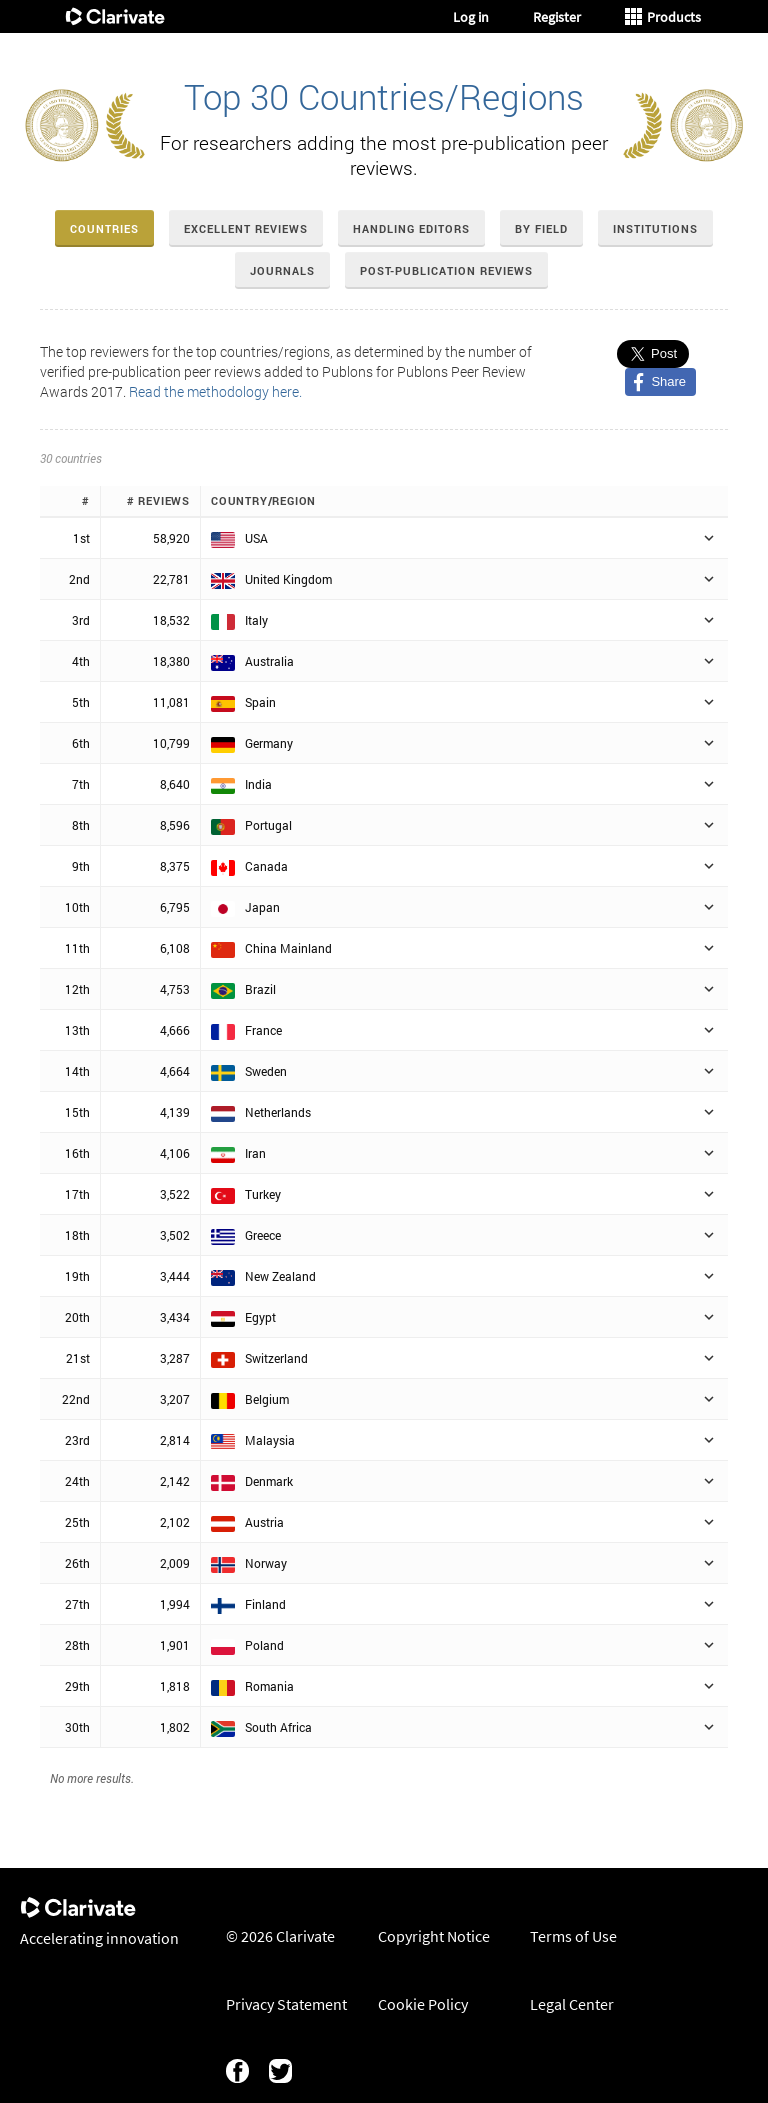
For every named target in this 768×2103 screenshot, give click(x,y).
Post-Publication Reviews (446, 270)
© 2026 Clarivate (280, 1936)
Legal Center (572, 2004)
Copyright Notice (434, 1936)
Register (557, 17)
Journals (282, 270)
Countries (104, 228)
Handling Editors (411, 228)
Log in (471, 17)
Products (663, 17)
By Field (541, 228)
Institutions (655, 228)
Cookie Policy (423, 2004)
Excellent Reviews (246, 228)
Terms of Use (573, 1936)
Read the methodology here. (215, 391)
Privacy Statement (286, 2004)
